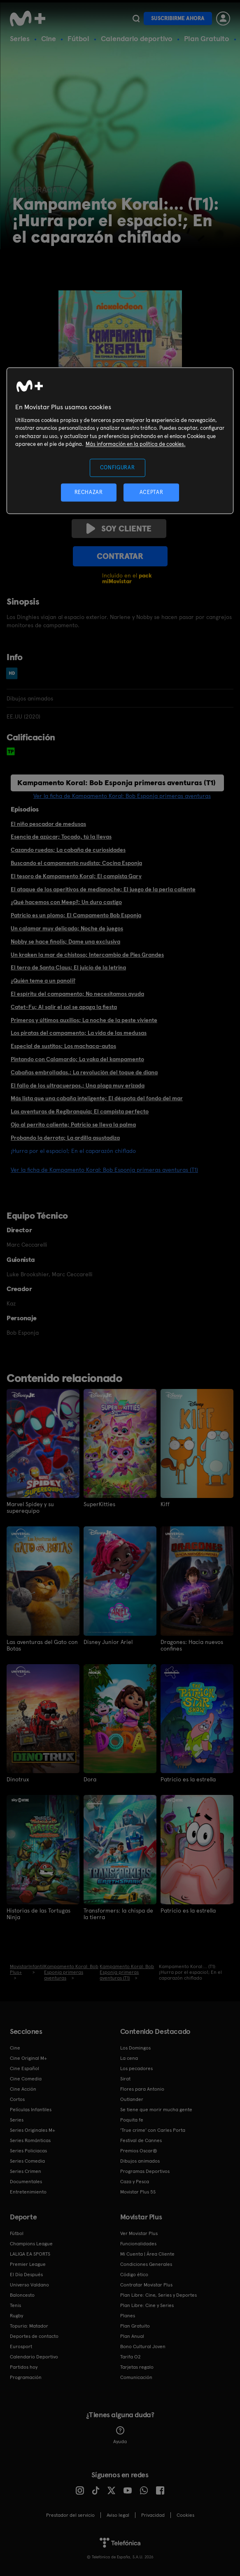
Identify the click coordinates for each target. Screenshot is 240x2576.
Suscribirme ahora (178, 18)
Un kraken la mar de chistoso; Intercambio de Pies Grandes (87, 954)
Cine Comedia (26, 2079)
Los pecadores (136, 2068)
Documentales (26, 2181)
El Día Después (26, 2274)
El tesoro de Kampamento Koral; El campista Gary (76, 876)
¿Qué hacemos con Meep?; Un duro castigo (66, 902)
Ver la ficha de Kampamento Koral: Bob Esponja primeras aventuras (122, 796)
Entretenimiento (28, 2192)
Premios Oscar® (138, 2151)
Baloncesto (22, 2295)
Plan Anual (132, 2336)
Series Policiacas (28, 2151)
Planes (127, 2316)
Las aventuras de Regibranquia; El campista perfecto (80, 1111)
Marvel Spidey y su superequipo (30, 1507)
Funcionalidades (138, 2244)
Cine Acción (23, 2089)
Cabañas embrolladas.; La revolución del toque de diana (84, 1072)
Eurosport (21, 2346)
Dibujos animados (140, 2161)
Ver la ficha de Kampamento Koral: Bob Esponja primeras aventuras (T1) (104, 1169)
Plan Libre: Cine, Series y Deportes (158, 2295)
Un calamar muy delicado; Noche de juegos (67, 928)
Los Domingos (135, 2048)
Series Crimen (25, 2171)
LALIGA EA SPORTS (30, 2254)
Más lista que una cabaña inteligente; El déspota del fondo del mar (97, 1098)
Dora (90, 1779)
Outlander (131, 2099)
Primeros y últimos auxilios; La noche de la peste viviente (84, 1020)
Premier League (28, 2264)
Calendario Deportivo (34, 2357)
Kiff (165, 1504)
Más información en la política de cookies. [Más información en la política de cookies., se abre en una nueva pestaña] (136, 444)
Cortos (17, 2099)
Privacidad (153, 2515)
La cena (129, 2058)
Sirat (125, 2079)
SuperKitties (99, 1504)
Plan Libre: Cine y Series (147, 2305)
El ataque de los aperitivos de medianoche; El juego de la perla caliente (103, 889)
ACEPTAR (151, 492)
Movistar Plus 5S (138, 2192)
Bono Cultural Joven (142, 2346)
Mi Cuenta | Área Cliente (147, 2254)
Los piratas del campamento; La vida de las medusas (79, 1032)
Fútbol (78, 38)
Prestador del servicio (70, 2515)
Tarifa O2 (130, 2357)
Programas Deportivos (145, 2171)
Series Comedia (27, 2161)
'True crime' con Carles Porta (152, 2130)
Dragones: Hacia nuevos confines (192, 1645)
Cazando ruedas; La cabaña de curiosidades (68, 849)
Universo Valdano (29, 2285)
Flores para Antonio (142, 2089)
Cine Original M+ (28, 2058)
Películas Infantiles (30, 2109)
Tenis (15, 2305)
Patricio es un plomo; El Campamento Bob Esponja (76, 915)
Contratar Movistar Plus (146, 2285)
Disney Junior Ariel (108, 1642)
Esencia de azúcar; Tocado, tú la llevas (61, 836)
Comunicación (136, 2377)
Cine (48, 38)
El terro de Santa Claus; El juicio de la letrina (68, 967)
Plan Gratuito (206, 38)
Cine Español (24, 2068)
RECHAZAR (89, 492)
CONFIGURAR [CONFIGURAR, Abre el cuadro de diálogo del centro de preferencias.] (117, 467)
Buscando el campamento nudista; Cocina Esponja (76, 863)
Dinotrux (18, 1779)
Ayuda (120, 2435)
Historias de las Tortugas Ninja (38, 1913)
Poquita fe (131, 2120)
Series (20, 38)
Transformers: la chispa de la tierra (118, 1913)
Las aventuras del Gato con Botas (42, 1645)
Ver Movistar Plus (139, 2233)
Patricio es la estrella (188, 1779)
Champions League (31, 2244)
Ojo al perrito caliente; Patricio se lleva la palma (73, 1124)
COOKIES (185, 2515)
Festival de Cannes (141, 2140)
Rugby (16, 2316)
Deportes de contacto (34, 2336)
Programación (26, 2377)
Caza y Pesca (134, 2181)
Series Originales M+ (32, 2130)
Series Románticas (30, 2140)
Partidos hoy (23, 2367)
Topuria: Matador (29, 2326)
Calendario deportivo (136, 38)
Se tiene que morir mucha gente (156, 2109)
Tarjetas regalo (137, 2367)
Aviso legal (118, 2515)
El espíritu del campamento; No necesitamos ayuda (77, 993)
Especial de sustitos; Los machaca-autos (63, 1046)
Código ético (134, 2274)
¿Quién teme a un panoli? (43, 980)
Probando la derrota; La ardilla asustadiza (65, 1137)
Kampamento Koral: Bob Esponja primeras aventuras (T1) (116, 782)
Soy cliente (118, 528)
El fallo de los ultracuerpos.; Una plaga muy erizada (77, 1085)
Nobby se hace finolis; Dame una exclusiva (65, 941)
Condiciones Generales (146, 2264)
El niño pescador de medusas (48, 824)
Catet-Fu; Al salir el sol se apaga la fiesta (64, 1007)
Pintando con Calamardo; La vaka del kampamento (77, 1059)
